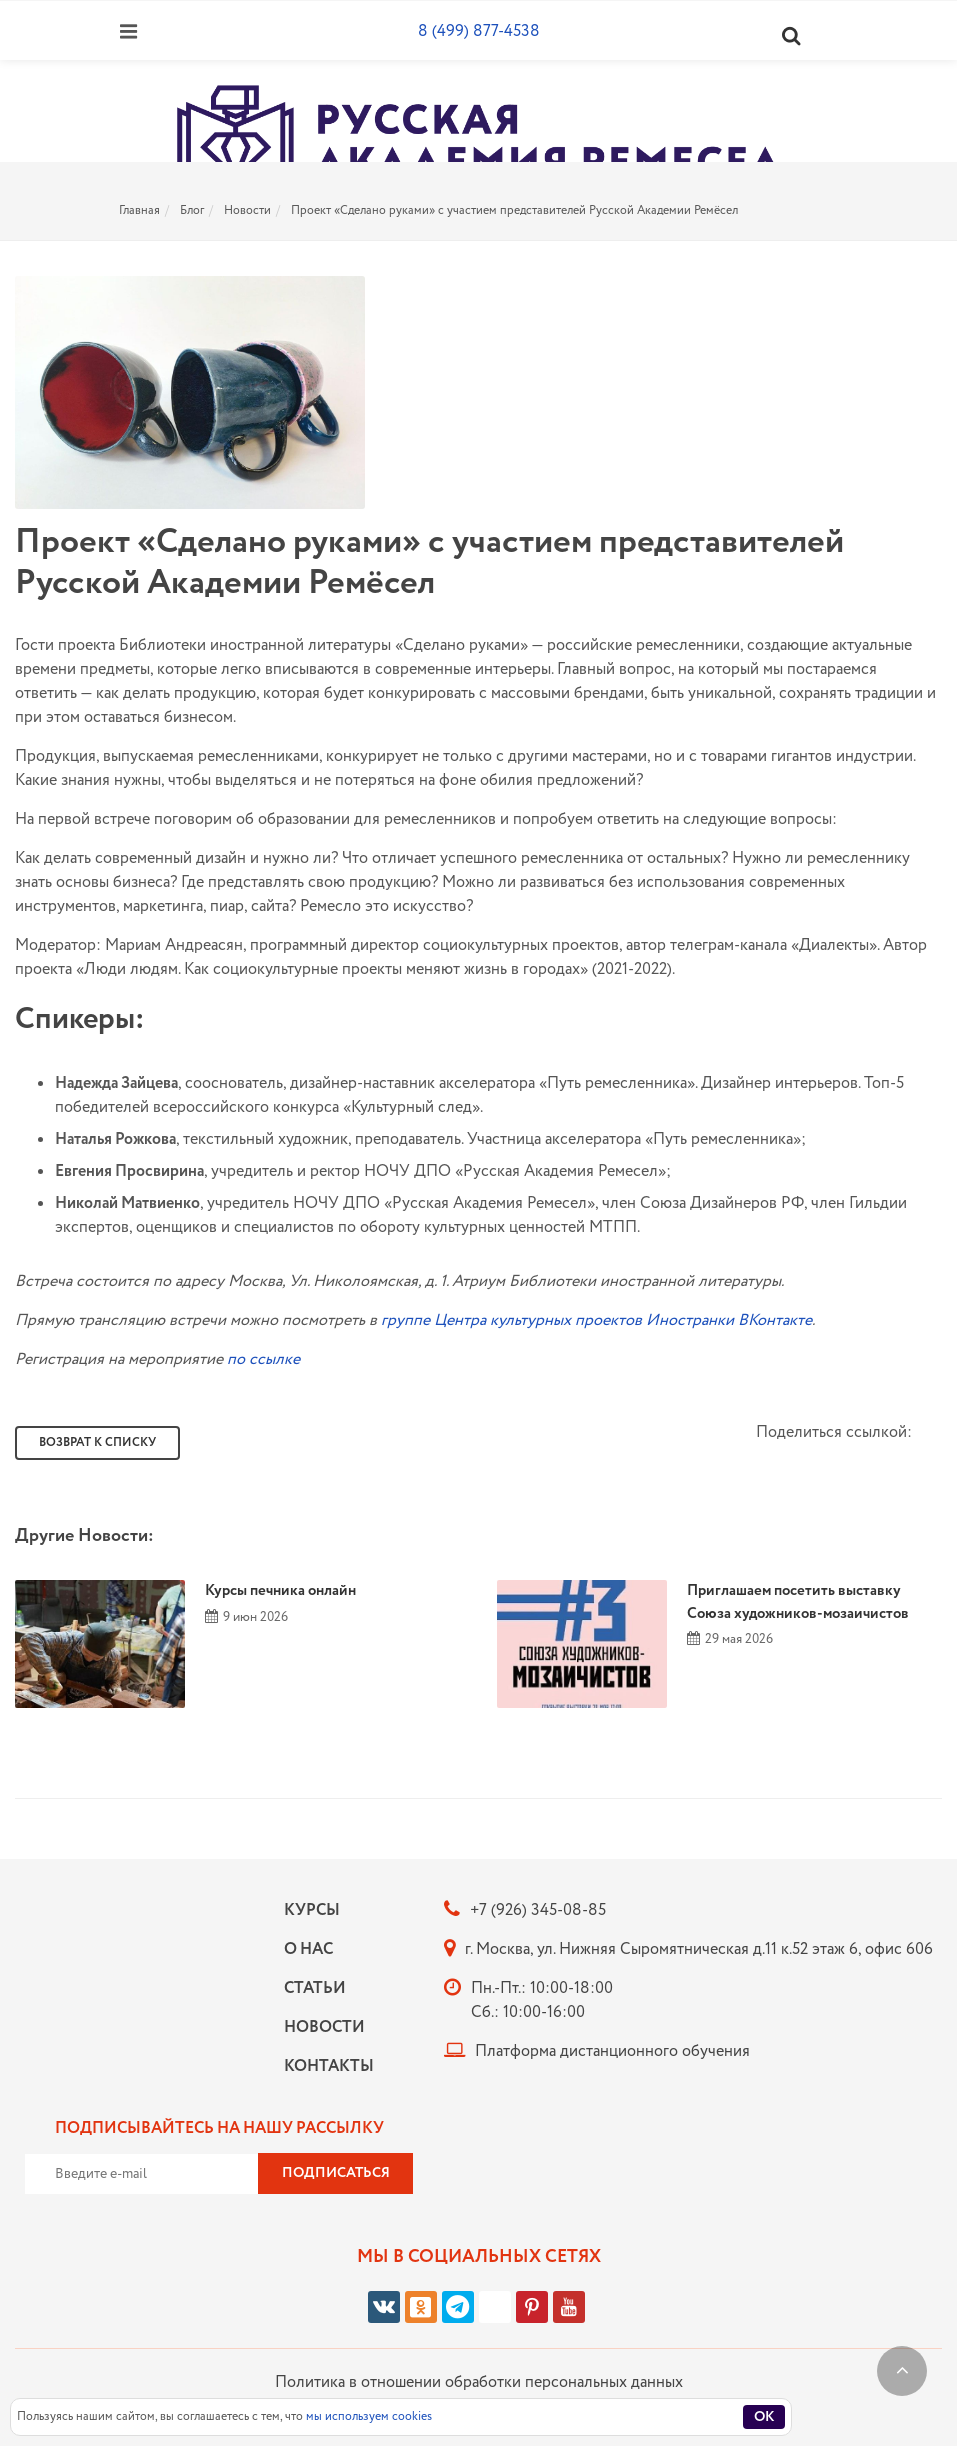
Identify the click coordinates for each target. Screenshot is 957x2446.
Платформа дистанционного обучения (612, 2051)
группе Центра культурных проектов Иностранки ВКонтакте (596, 1320)
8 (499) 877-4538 (479, 31)
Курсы (312, 1910)
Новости (247, 210)
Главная (139, 210)
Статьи (315, 1988)
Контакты (324, 2066)
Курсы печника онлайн (280, 1591)
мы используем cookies (369, 2416)
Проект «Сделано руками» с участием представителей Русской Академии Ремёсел (514, 210)
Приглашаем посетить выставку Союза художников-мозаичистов (798, 1602)
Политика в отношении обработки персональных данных (479, 2382)
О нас (308, 1949)
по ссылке (263, 1359)
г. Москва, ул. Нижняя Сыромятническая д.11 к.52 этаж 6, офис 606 (699, 1949)
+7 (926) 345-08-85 (538, 1910)
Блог (192, 210)
